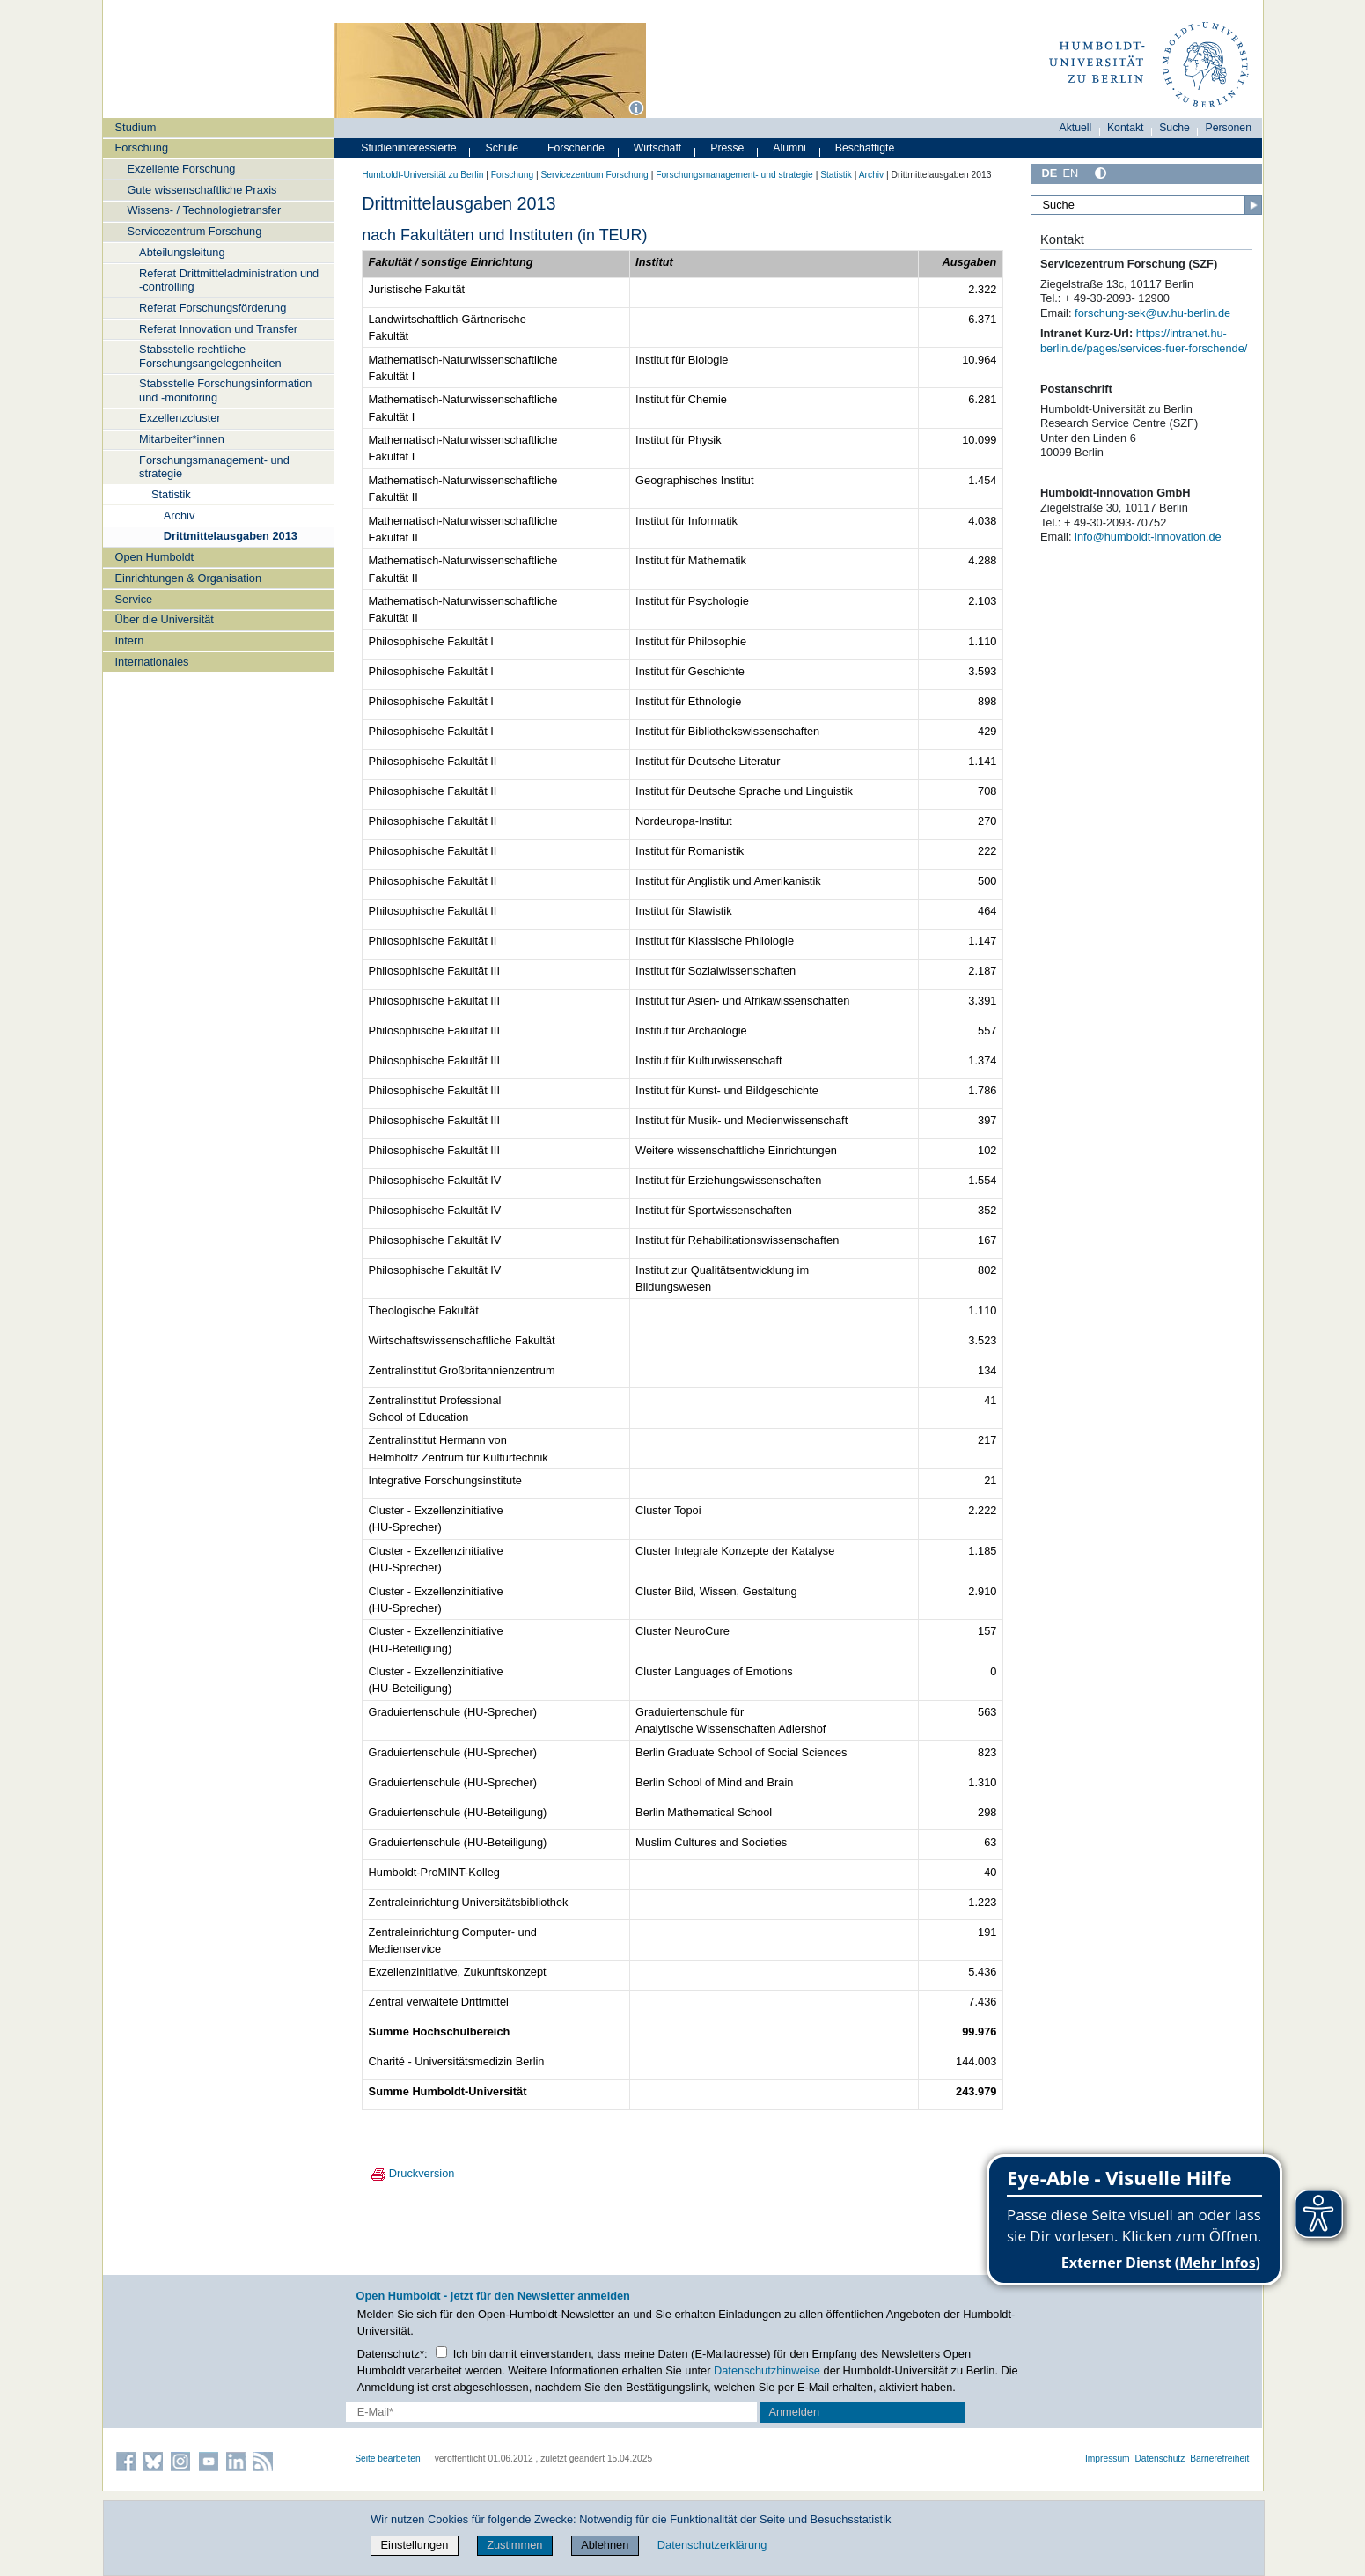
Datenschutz (1159, 2458)
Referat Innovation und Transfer (218, 328)
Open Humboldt (154, 556)
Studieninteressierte (408, 148)
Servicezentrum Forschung (194, 231)
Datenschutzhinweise (767, 2370)
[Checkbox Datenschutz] (441, 2352)
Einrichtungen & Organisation (188, 578)
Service (134, 599)
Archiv (179, 515)
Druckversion (408, 2173)
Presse (727, 148)
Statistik (171, 494)
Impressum (1107, 2458)
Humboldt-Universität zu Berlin (422, 175)
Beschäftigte (865, 148)
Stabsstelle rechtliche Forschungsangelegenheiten (210, 355)
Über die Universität (164, 619)
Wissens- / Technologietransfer (204, 210)
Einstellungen (415, 2544)
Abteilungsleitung (181, 252)
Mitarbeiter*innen (181, 438)
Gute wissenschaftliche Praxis (201, 189)
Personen (1229, 127)
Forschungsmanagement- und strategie (214, 466)
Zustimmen (514, 2544)
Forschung (141, 147)
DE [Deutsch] (1050, 173)
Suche (1174, 127)
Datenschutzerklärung (712, 2544)
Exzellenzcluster (179, 417)
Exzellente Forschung (181, 168)
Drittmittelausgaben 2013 (230, 535)
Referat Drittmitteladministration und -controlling (229, 280)
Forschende (576, 148)
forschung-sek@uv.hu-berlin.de (1151, 313)
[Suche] (1147, 205)
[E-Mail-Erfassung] (551, 2412)
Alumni (789, 148)
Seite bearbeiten (388, 2458)
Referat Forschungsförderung (212, 307)
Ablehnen (604, 2544)
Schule (502, 148)
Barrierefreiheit (1219, 2458)
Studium (136, 127)
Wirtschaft (658, 148)
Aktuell (1076, 127)
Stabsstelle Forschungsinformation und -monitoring (225, 390)
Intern (129, 640)
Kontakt (1125, 127)
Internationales (152, 661)
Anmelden (793, 2411)
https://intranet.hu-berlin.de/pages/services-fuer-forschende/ (1143, 341)
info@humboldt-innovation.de (1148, 536)
